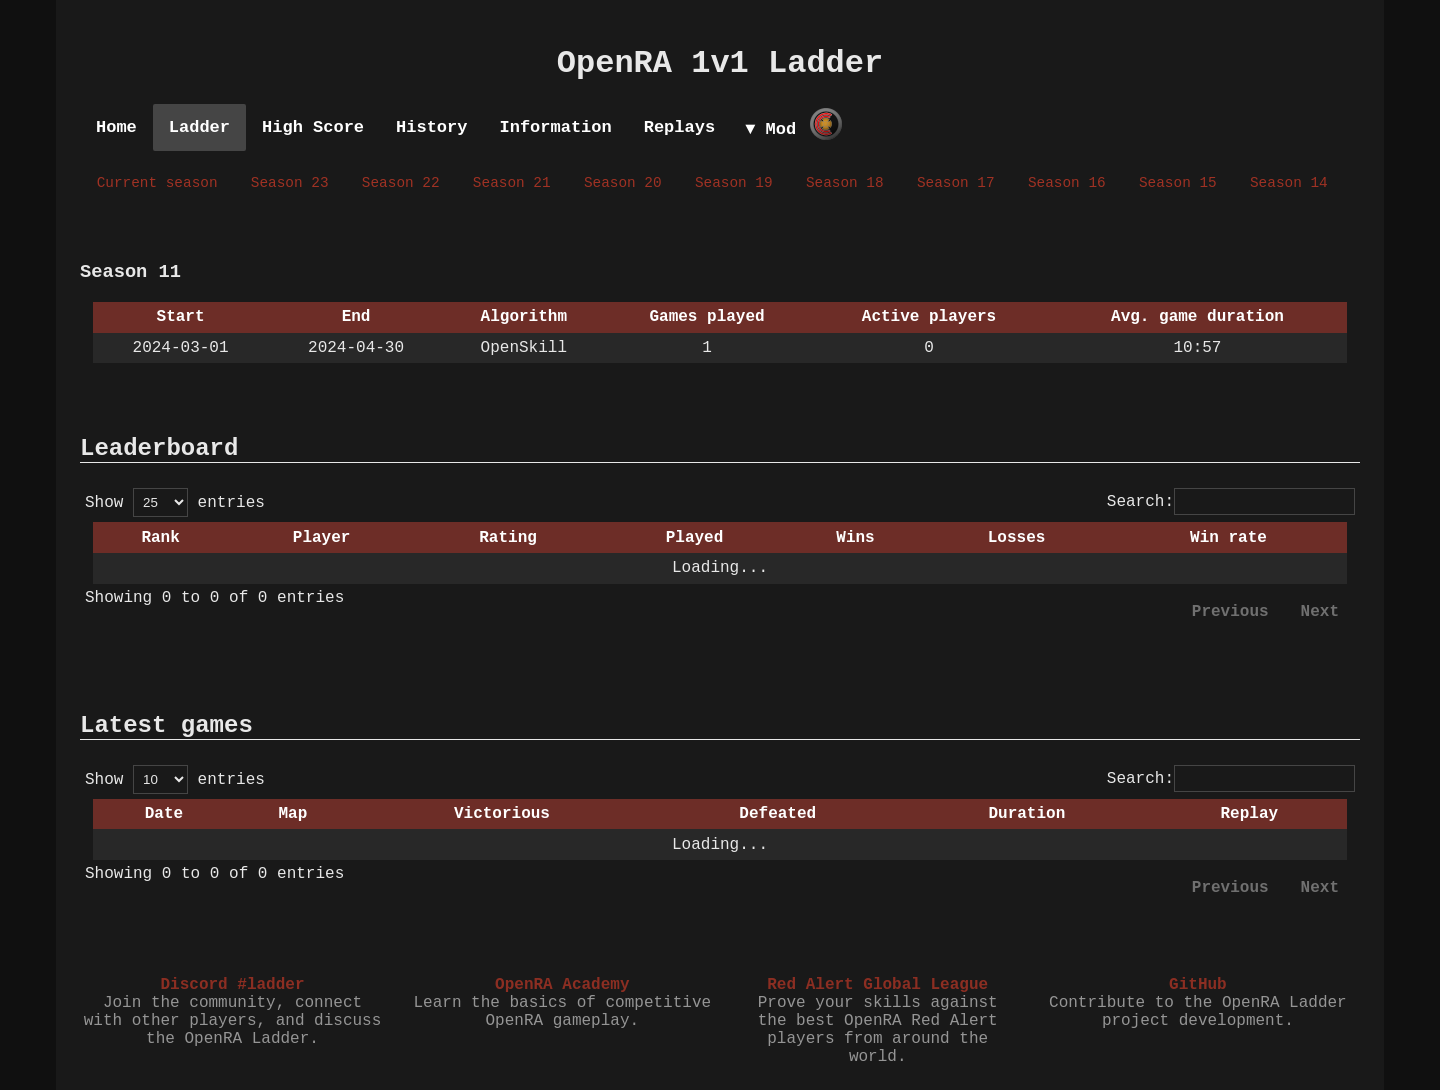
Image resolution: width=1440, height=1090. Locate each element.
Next (1320, 612)
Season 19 (734, 183)
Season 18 (845, 183)
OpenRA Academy (562, 985)
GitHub (1198, 985)
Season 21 (512, 183)
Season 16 (1067, 183)
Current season (157, 183)
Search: (1231, 502)
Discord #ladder (232, 985)
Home (116, 127)
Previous (1230, 612)
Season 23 (290, 183)
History (431, 127)
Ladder (199, 127)
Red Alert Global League (877, 985)
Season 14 (1289, 183)
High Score (313, 127)
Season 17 (956, 183)
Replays (679, 127)
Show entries (175, 503)
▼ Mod (770, 129)
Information (555, 127)
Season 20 (623, 183)
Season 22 (401, 183)
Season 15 (1178, 183)
